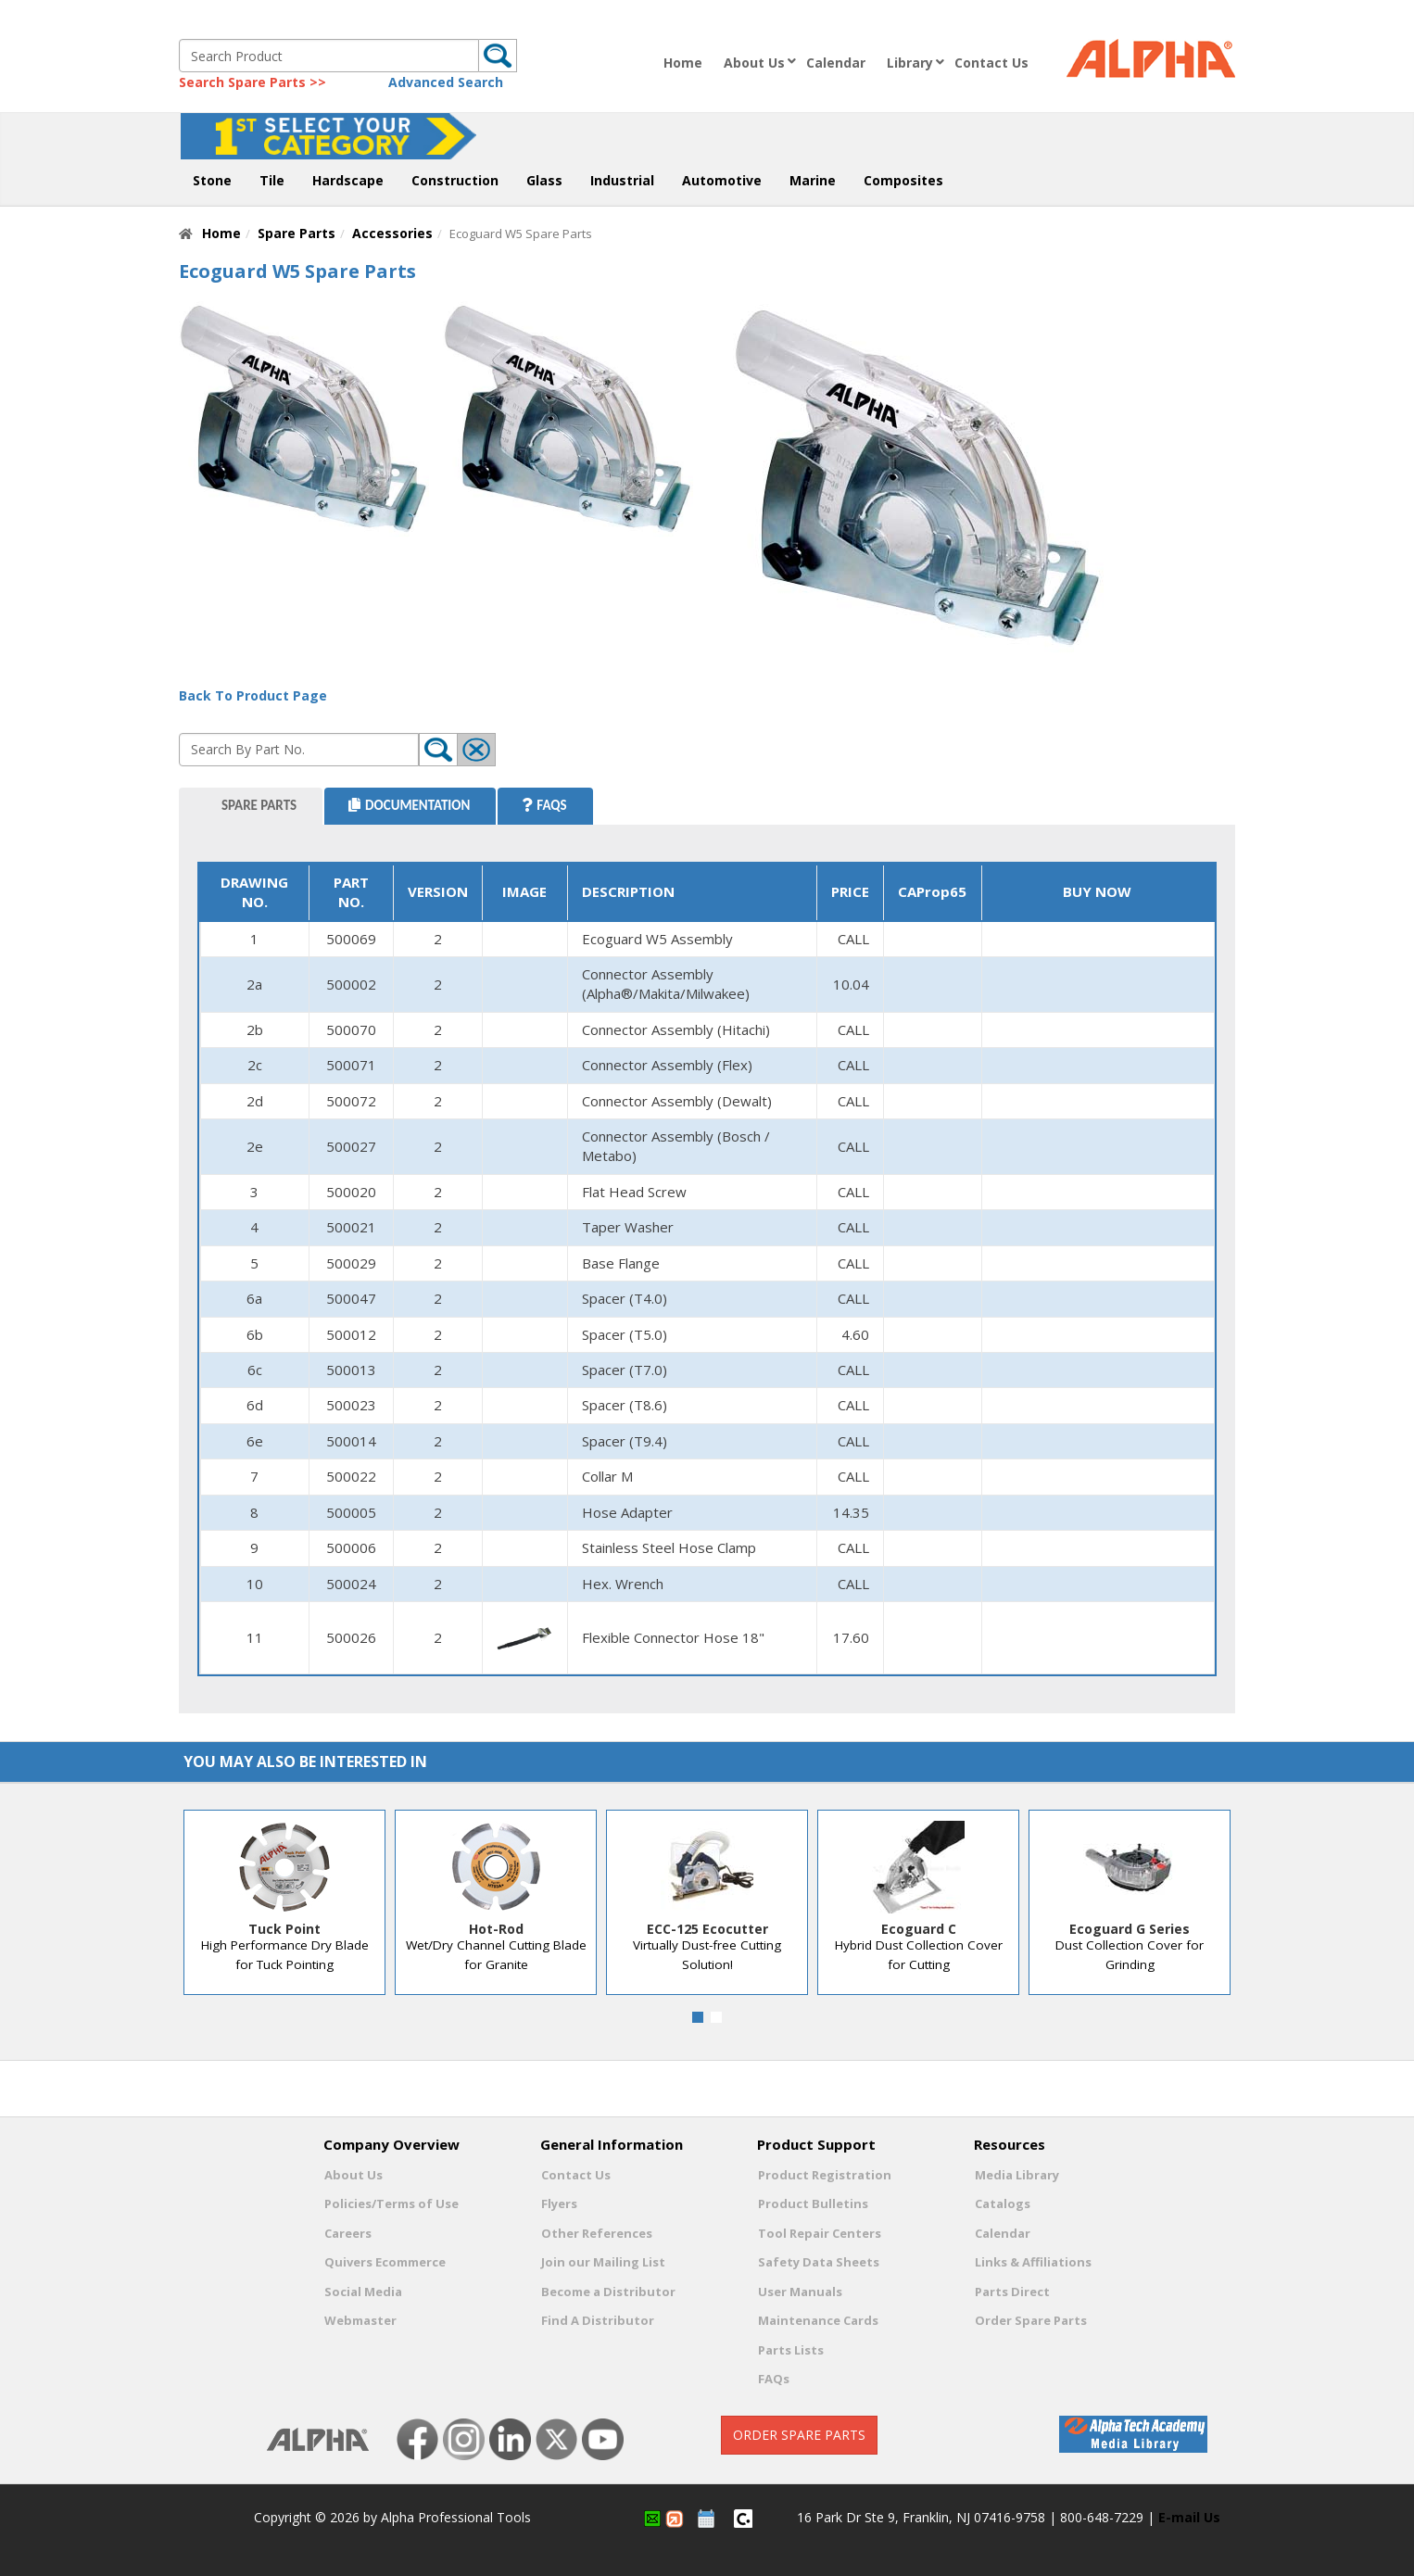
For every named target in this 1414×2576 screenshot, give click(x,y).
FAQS (544, 805)
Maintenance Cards (818, 2320)
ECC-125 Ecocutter (707, 1929)
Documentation (409, 805)
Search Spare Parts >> (252, 82)
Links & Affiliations (1033, 2262)
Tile (271, 180)
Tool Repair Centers (819, 2233)
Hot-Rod (496, 1929)
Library (910, 62)
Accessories (392, 233)
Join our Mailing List (603, 2262)
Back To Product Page (253, 695)
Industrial (622, 180)
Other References (596, 2233)
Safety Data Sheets (818, 2262)
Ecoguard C (918, 1929)
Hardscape (348, 180)
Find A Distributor (597, 2320)
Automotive (722, 180)
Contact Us (991, 62)
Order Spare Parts (1031, 2320)
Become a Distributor (608, 2291)
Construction (455, 180)
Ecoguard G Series (1129, 1929)
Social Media (363, 2291)
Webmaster (360, 2320)
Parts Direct (1012, 2291)
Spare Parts (296, 233)
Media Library (1017, 2174)
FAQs (773, 2378)
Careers (348, 2233)
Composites (903, 180)
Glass (544, 180)
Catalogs (1002, 2203)
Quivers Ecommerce (385, 2262)
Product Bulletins (813, 2203)
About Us (754, 62)
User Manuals (800, 2291)
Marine (812, 180)
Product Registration (824, 2174)
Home (682, 62)
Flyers (559, 2203)
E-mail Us (1189, 2517)
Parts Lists (791, 2350)
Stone (212, 180)
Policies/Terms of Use (391, 2203)
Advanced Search (445, 82)
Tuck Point (284, 1929)
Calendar (835, 62)
